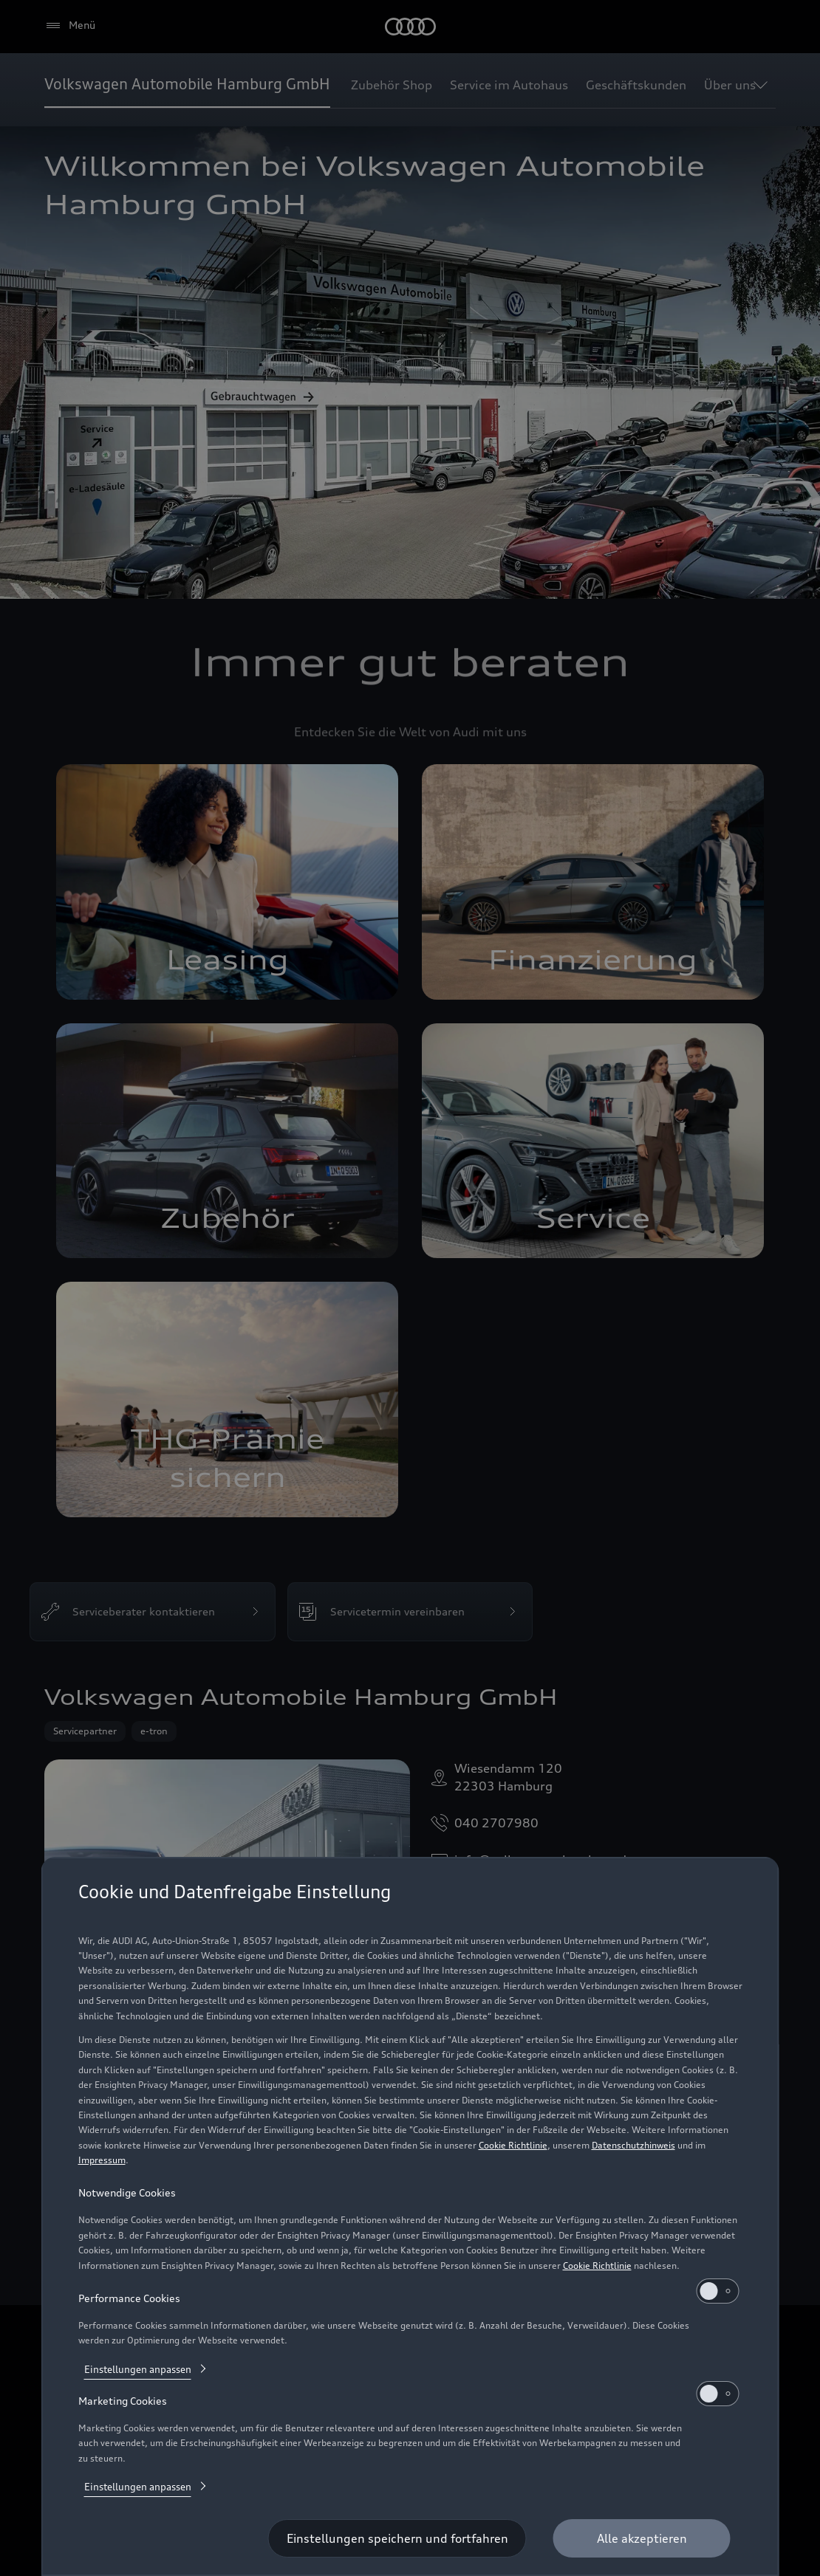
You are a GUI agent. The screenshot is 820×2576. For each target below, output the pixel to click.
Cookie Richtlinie (513, 2145)
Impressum (102, 2159)
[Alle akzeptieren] (642, 2538)
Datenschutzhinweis (633, 2145)
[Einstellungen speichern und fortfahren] (397, 2538)
